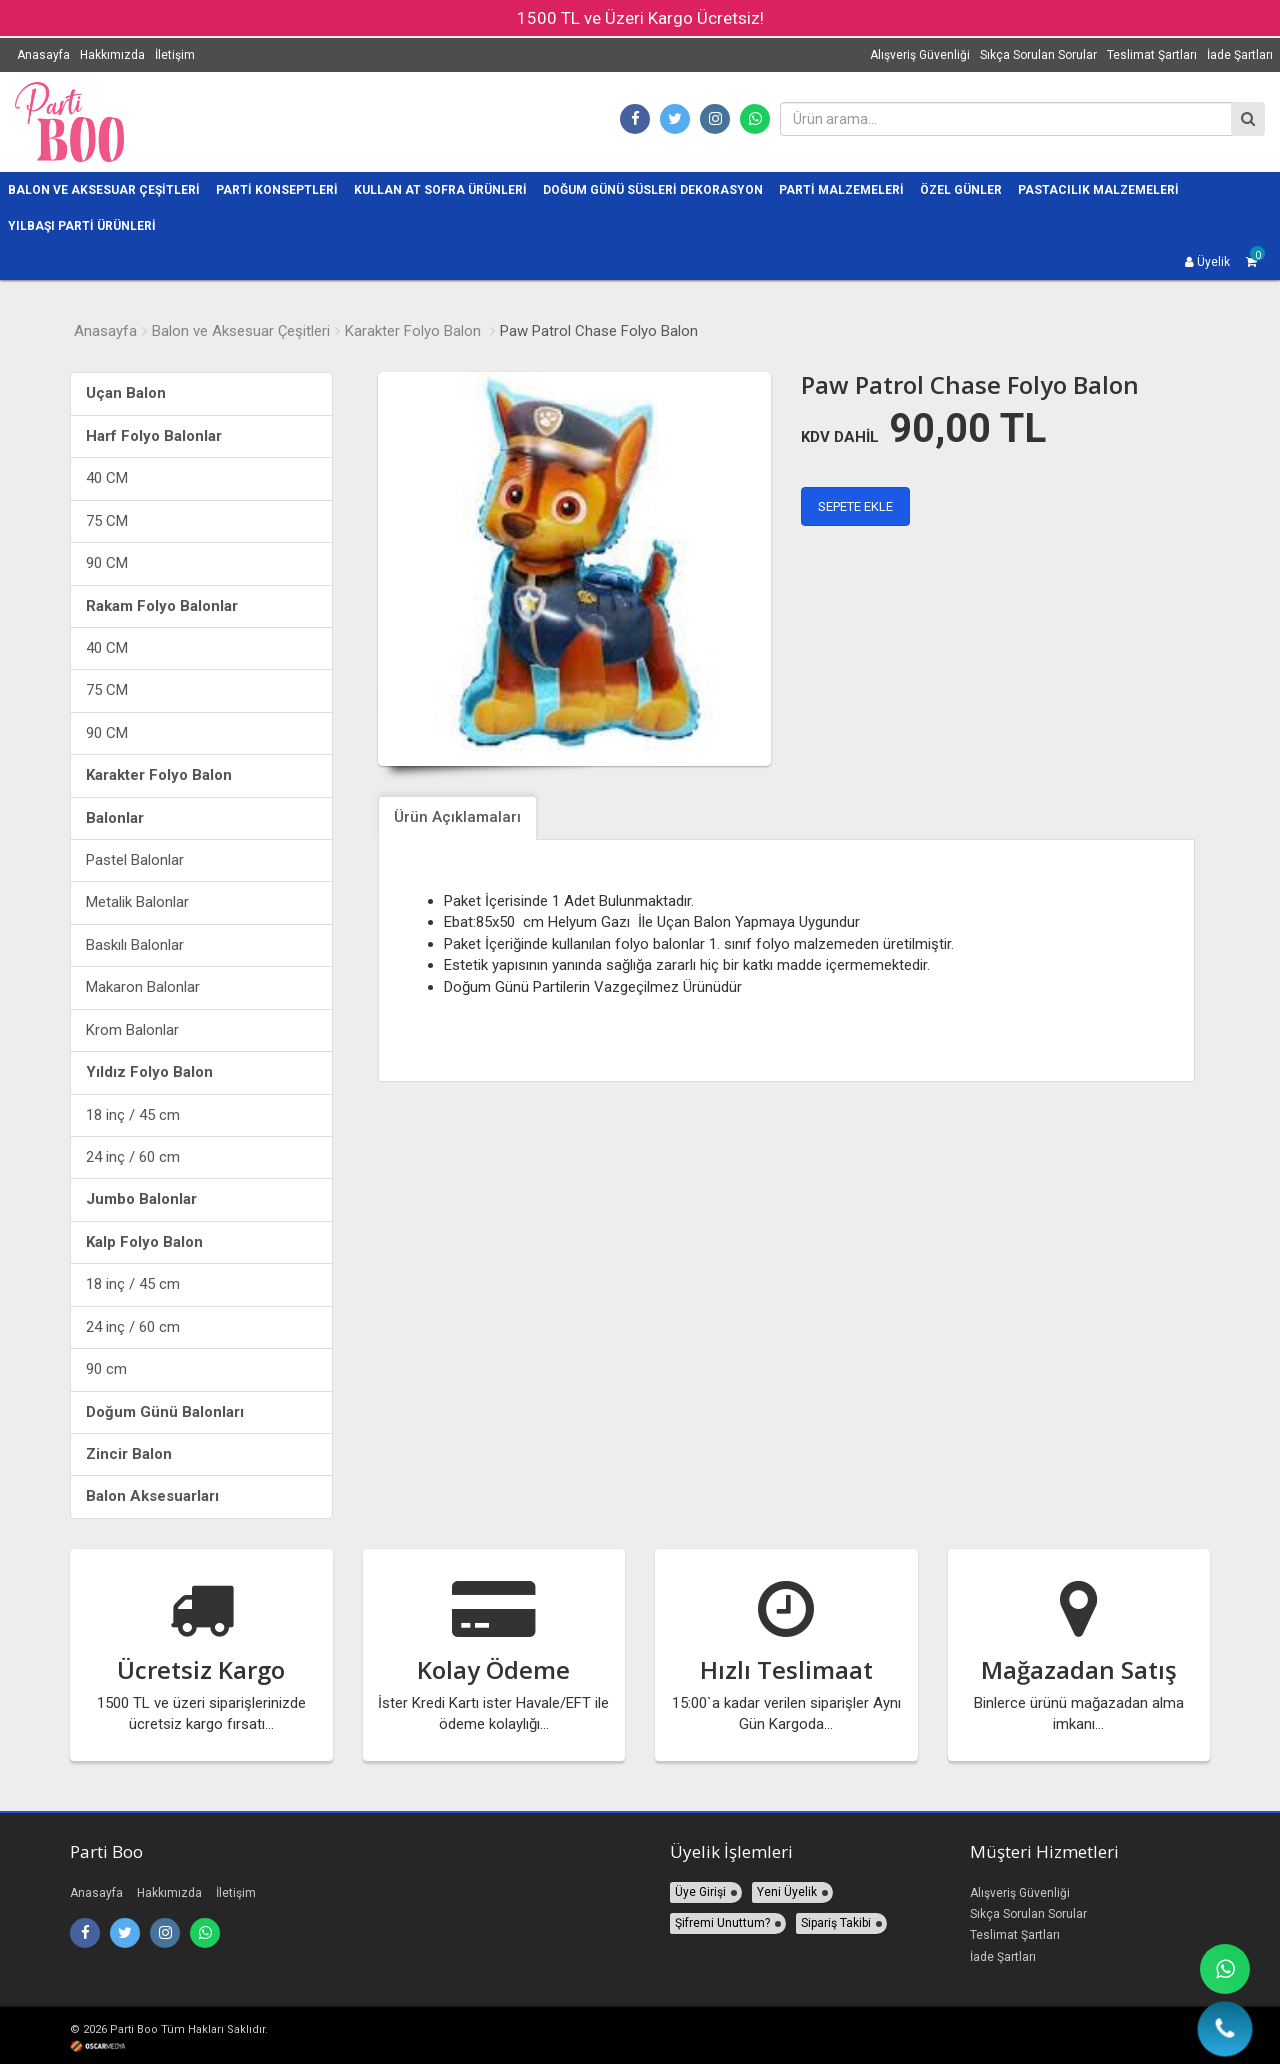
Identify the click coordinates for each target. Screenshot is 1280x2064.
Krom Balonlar (132, 1030)
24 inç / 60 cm (133, 1157)
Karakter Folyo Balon (413, 331)
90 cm (106, 1369)
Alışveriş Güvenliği (920, 55)
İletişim (175, 55)
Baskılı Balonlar (135, 945)
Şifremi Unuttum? (722, 1923)
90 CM (107, 563)
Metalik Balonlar (137, 902)
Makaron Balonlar (143, 987)
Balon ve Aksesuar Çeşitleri (241, 331)
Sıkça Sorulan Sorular (1038, 55)
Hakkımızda (112, 55)
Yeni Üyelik (787, 1892)
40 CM (107, 478)
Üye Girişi (700, 1892)
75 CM (107, 521)
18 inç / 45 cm (133, 1115)
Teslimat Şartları (1152, 55)
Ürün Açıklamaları (457, 817)
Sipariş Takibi (836, 1923)
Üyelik (1207, 262)
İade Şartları (1240, 55)
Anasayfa (43, 55)
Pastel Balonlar (135, 860)
